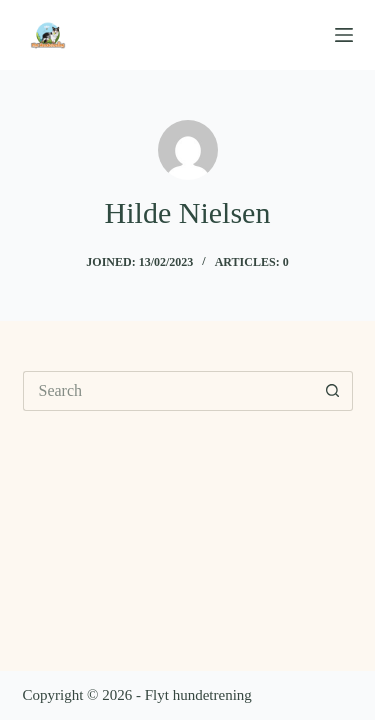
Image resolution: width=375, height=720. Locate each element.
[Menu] (344, 35)
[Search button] (333, 391)
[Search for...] (168, 391)
